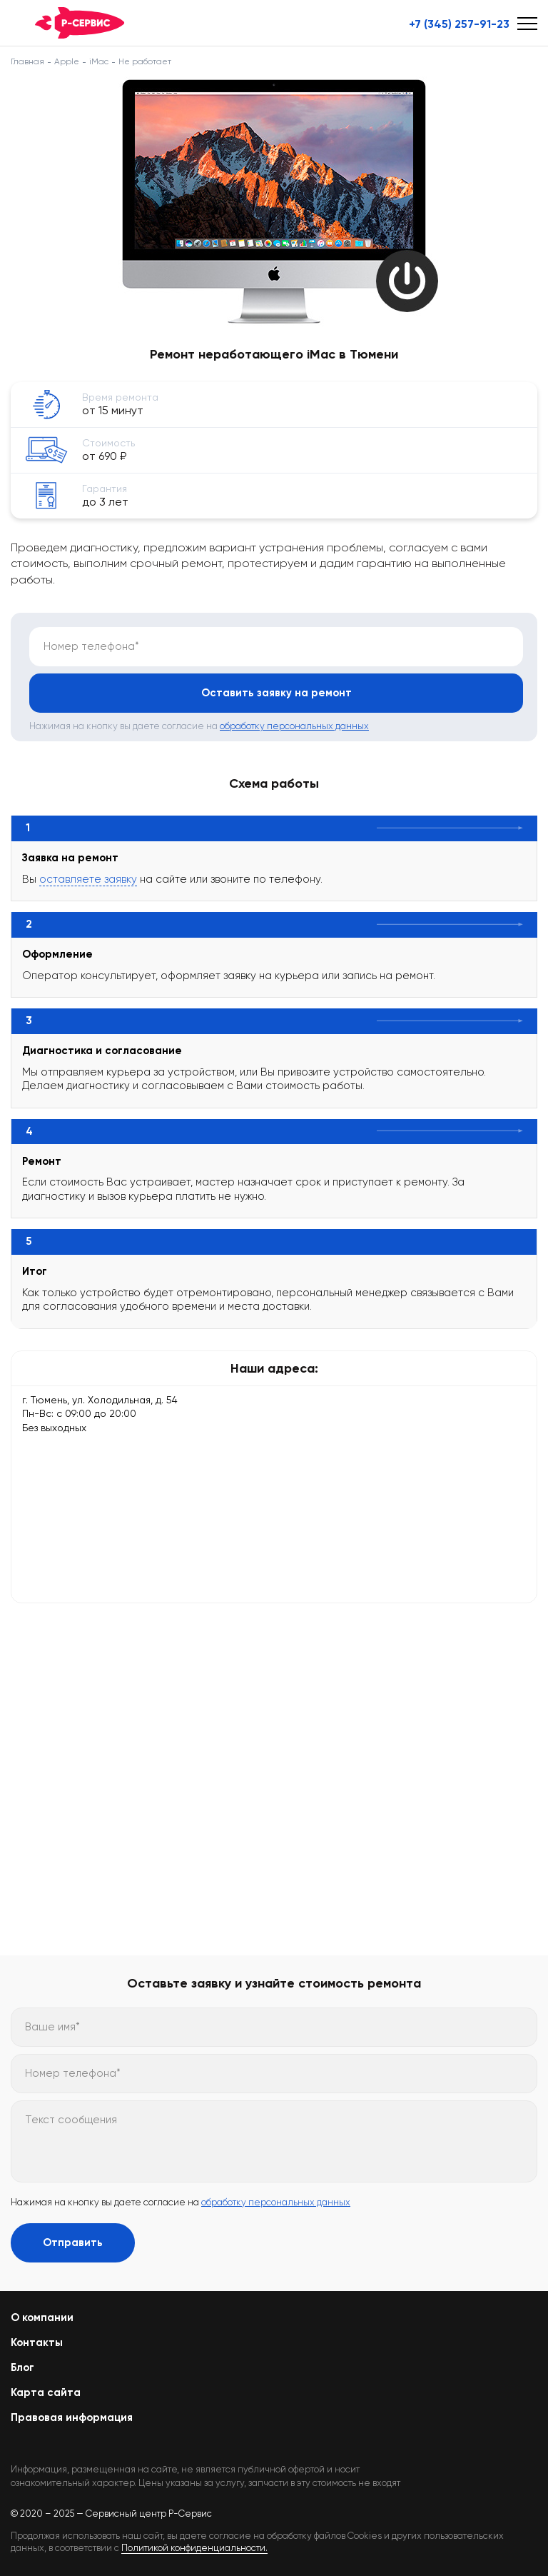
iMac (98, 61)
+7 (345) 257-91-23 (459, 24)
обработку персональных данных (294, 726)
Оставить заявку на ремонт (276, 692)
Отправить (73, 2242)
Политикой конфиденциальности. (194, 2547)
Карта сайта (46, 2392)
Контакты (37, 2342)
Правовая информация (72, 2417)
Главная (27, 61)
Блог (22, 2367)
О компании (42, 2317)
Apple (66, 61)
